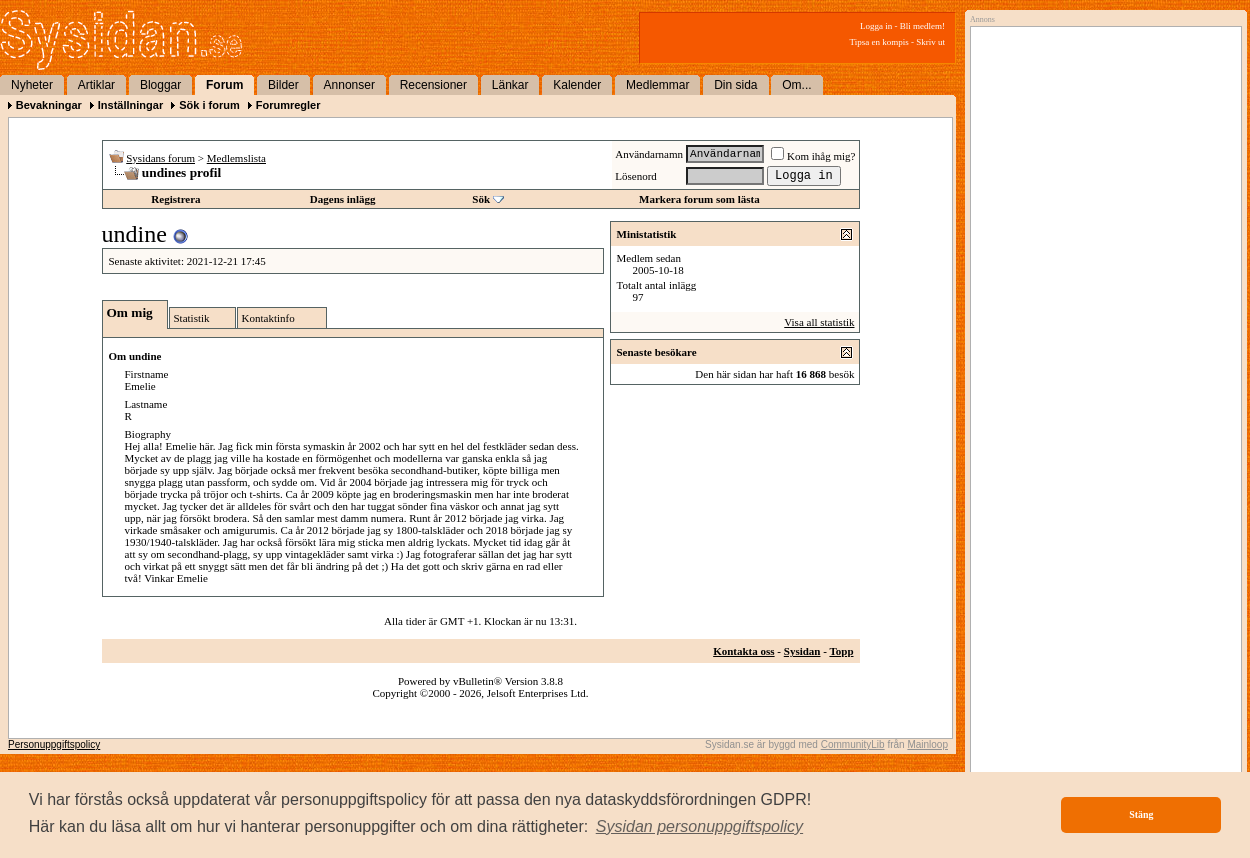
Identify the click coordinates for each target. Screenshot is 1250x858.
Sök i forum (209, 105)
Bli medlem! (922, 26)
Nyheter (32, 85)
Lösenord (636, 176)
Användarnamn (649, 154)
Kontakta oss (743, 651)
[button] (700, 827)
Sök (481, 199)
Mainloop (927, 744)
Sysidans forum (160, 158)
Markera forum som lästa (699, 199)
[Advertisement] (1101, 237)
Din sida (735, 85)
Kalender (577, 85)
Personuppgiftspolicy (54, 744)
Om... (796, 85)
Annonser (349, 85)
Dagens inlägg (343, 199)
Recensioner (433, 85)
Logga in (876, 26)
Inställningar (130, 105)
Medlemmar (657, 85)
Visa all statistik (819, 322)
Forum (224, 85)
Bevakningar (49, 105)
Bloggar (160, 85)
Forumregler (288, 105)
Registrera (175, 199)
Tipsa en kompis (879, 42)
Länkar (510, 85)
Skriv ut (930, 42)
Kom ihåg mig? (813, 156)
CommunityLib (853, 744)
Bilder (283, 85)
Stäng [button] (1141, 814)
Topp (841, 651)
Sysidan (802, 651)
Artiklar (96, 85)
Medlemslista (236, 158)
